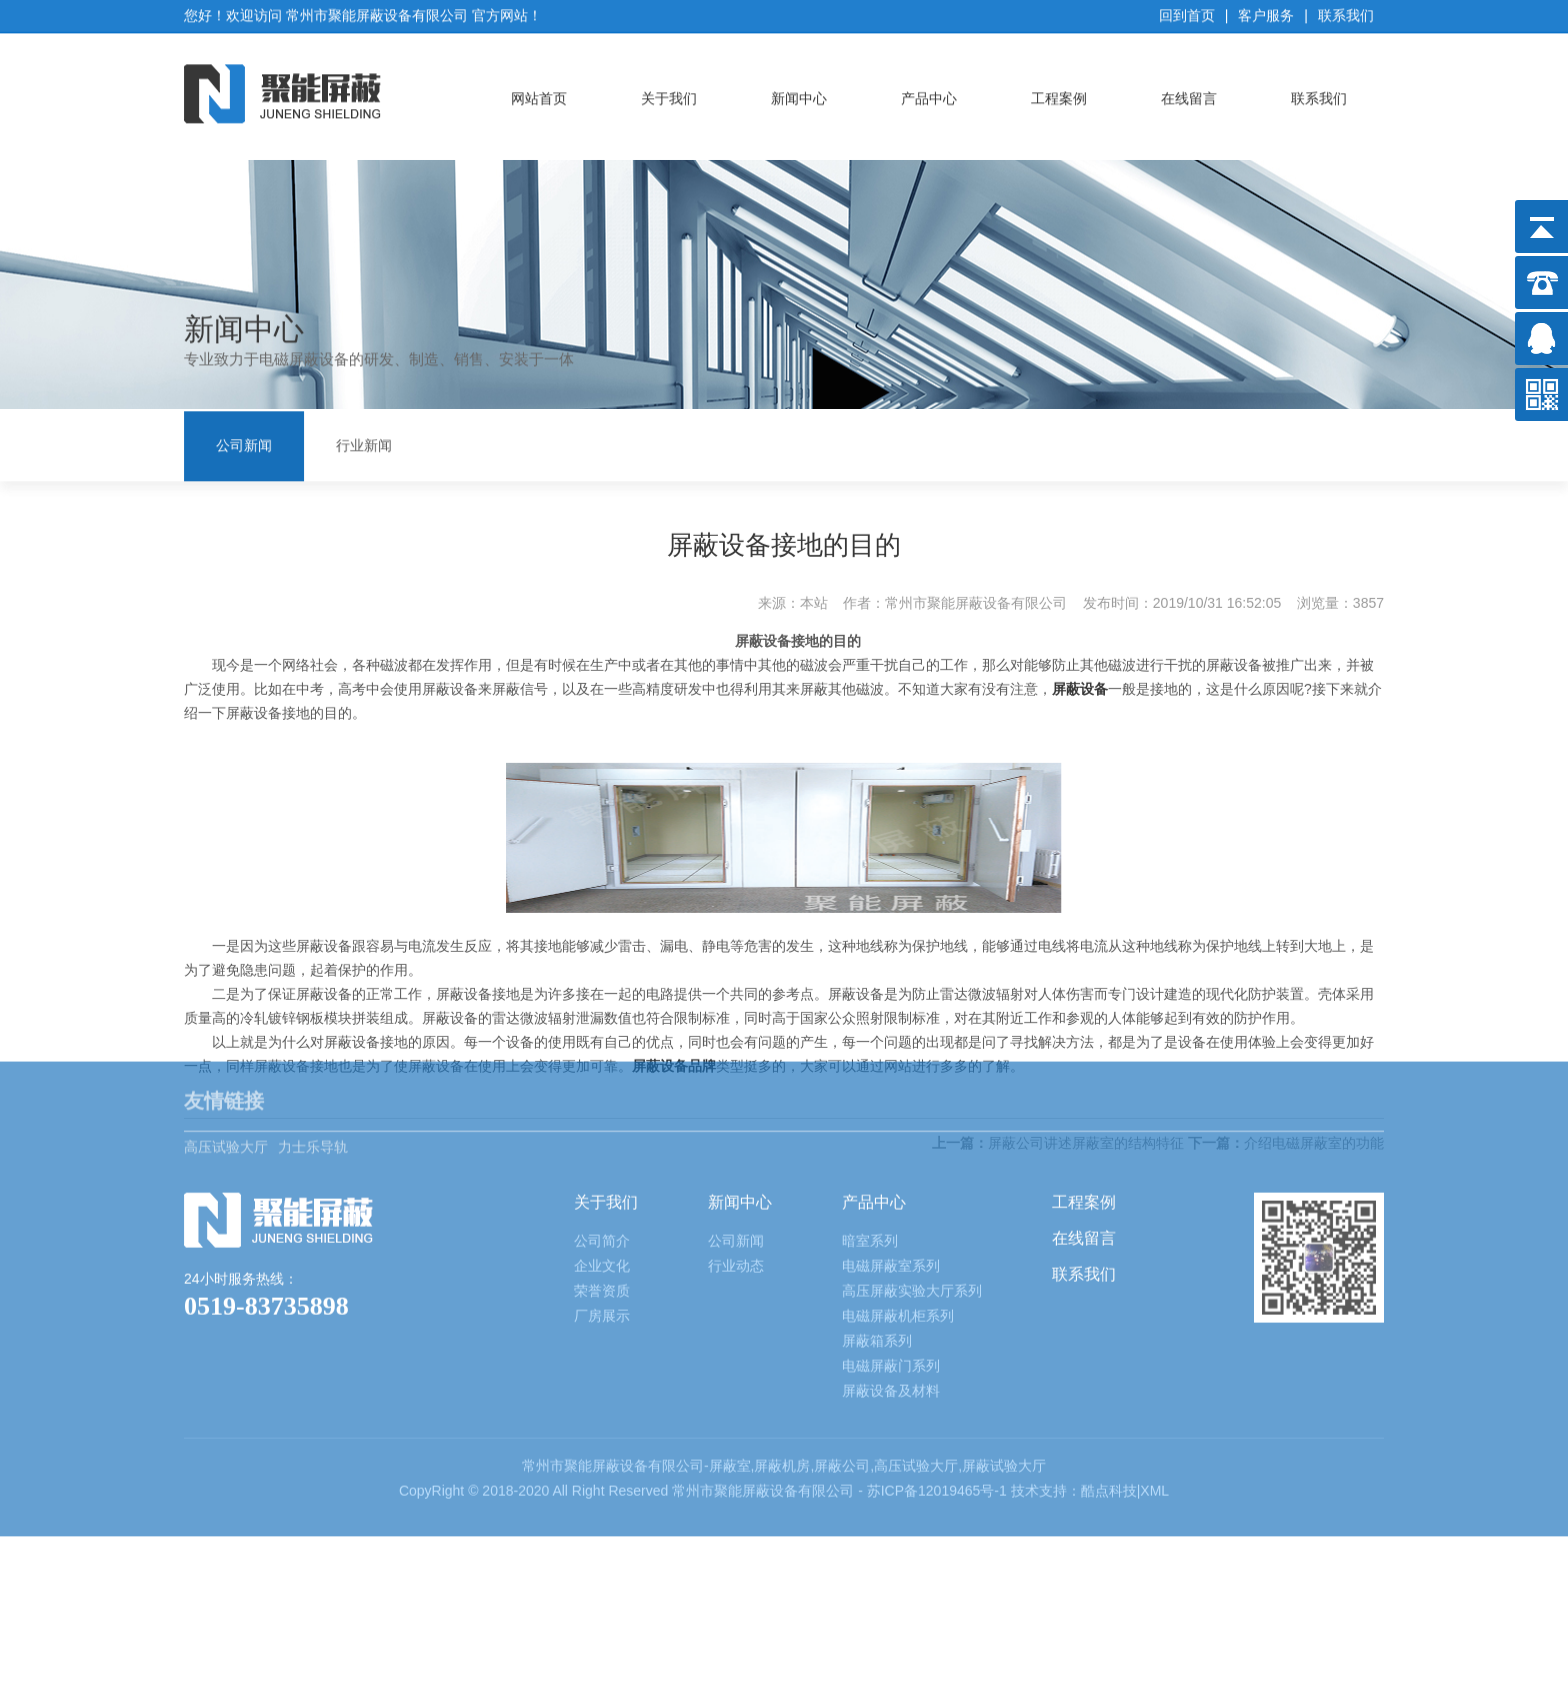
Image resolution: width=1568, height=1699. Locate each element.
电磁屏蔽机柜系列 (898, 1214)
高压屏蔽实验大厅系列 (912, 1189)
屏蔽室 (730, 1364)
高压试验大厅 (226, 1032)
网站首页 (539, 94)
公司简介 (602, 1139)
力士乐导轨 (313, 1032)
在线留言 (1189, 94)
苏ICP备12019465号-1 (939, 1389)
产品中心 (929, 94)
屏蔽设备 (1080, 669)
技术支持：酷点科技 (1074, 1389)
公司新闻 (244, 443)
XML (1154, 1389)
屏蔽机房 (782, 1364)
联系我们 (1346, 11)
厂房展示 (602, 1214)
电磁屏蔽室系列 (891, 1164)
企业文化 (602, 1164)
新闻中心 (799, 94)
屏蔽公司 (842, 1364)
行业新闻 (364, 443)
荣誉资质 (602, 1189)
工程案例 (1059, 94)
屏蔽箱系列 (877, 1239)
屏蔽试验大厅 (1004, 1364)
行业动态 (736, 1164)
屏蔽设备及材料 (891, 1289)
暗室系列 (870, 1139)
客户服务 (1266, 11)
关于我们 (669, 94)
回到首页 (1187, 11)
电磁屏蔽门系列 (891, 1264)
